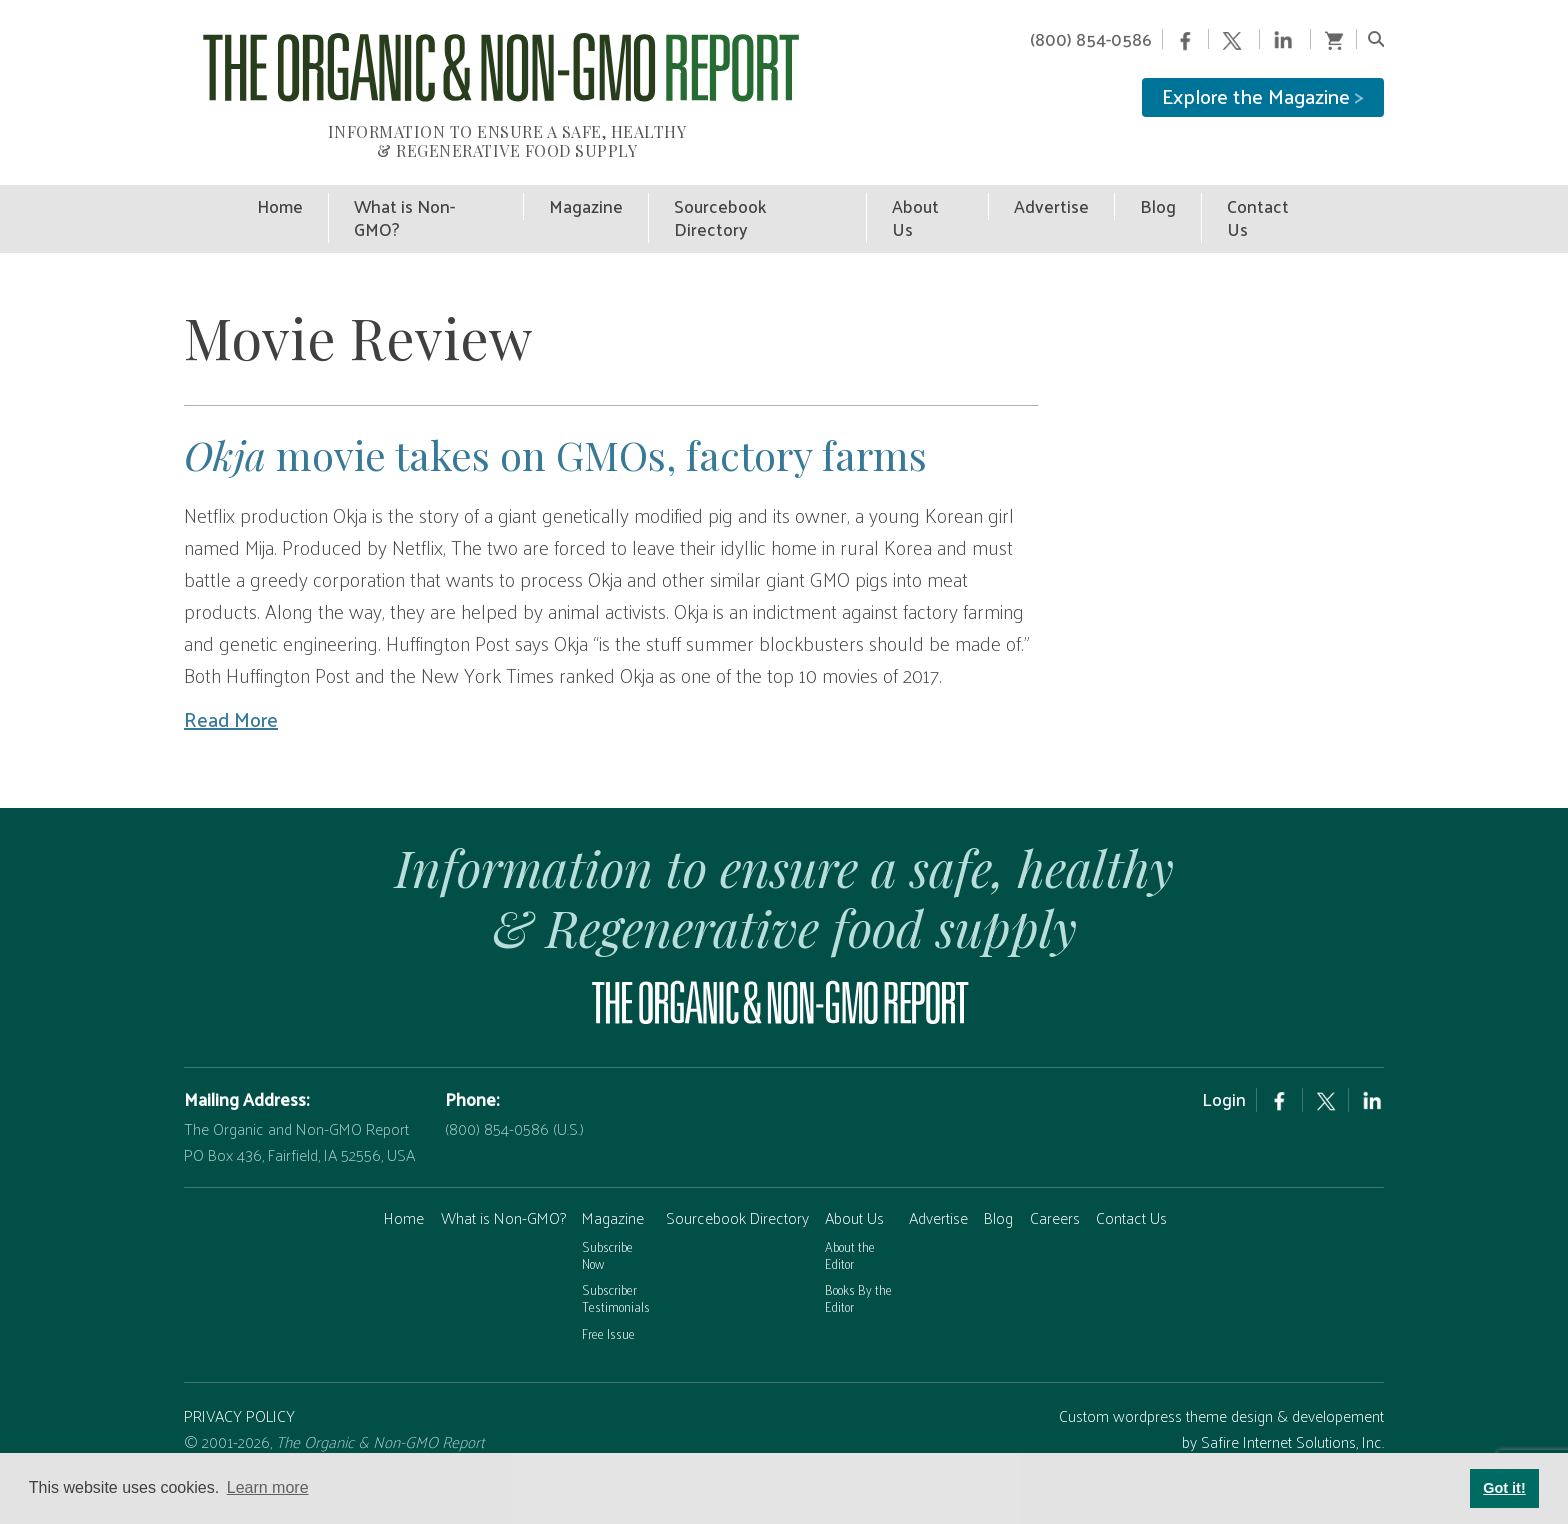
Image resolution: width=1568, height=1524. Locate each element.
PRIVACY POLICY (239, 1385)
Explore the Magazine (1263, 96)
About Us (854, 1187)
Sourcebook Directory (737, 1187)
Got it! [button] (1504, 1488)
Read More (231, 689)
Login (1224, 1069)
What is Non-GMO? (503, 1187)
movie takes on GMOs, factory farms (555, 424)
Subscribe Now (607, 1225)
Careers (1055, 1187)
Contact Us (1131, 1187)
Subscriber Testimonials (616, 1268)
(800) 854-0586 (1091, 39)
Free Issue (608, 1302)
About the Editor (850, 1225)
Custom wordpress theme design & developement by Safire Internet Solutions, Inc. (1221, 1398)
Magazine (613, 1187)
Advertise (938, 1187)
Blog (998, 1187)
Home (404, 1187)
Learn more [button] (268, 1487)
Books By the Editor (858, 1268)
